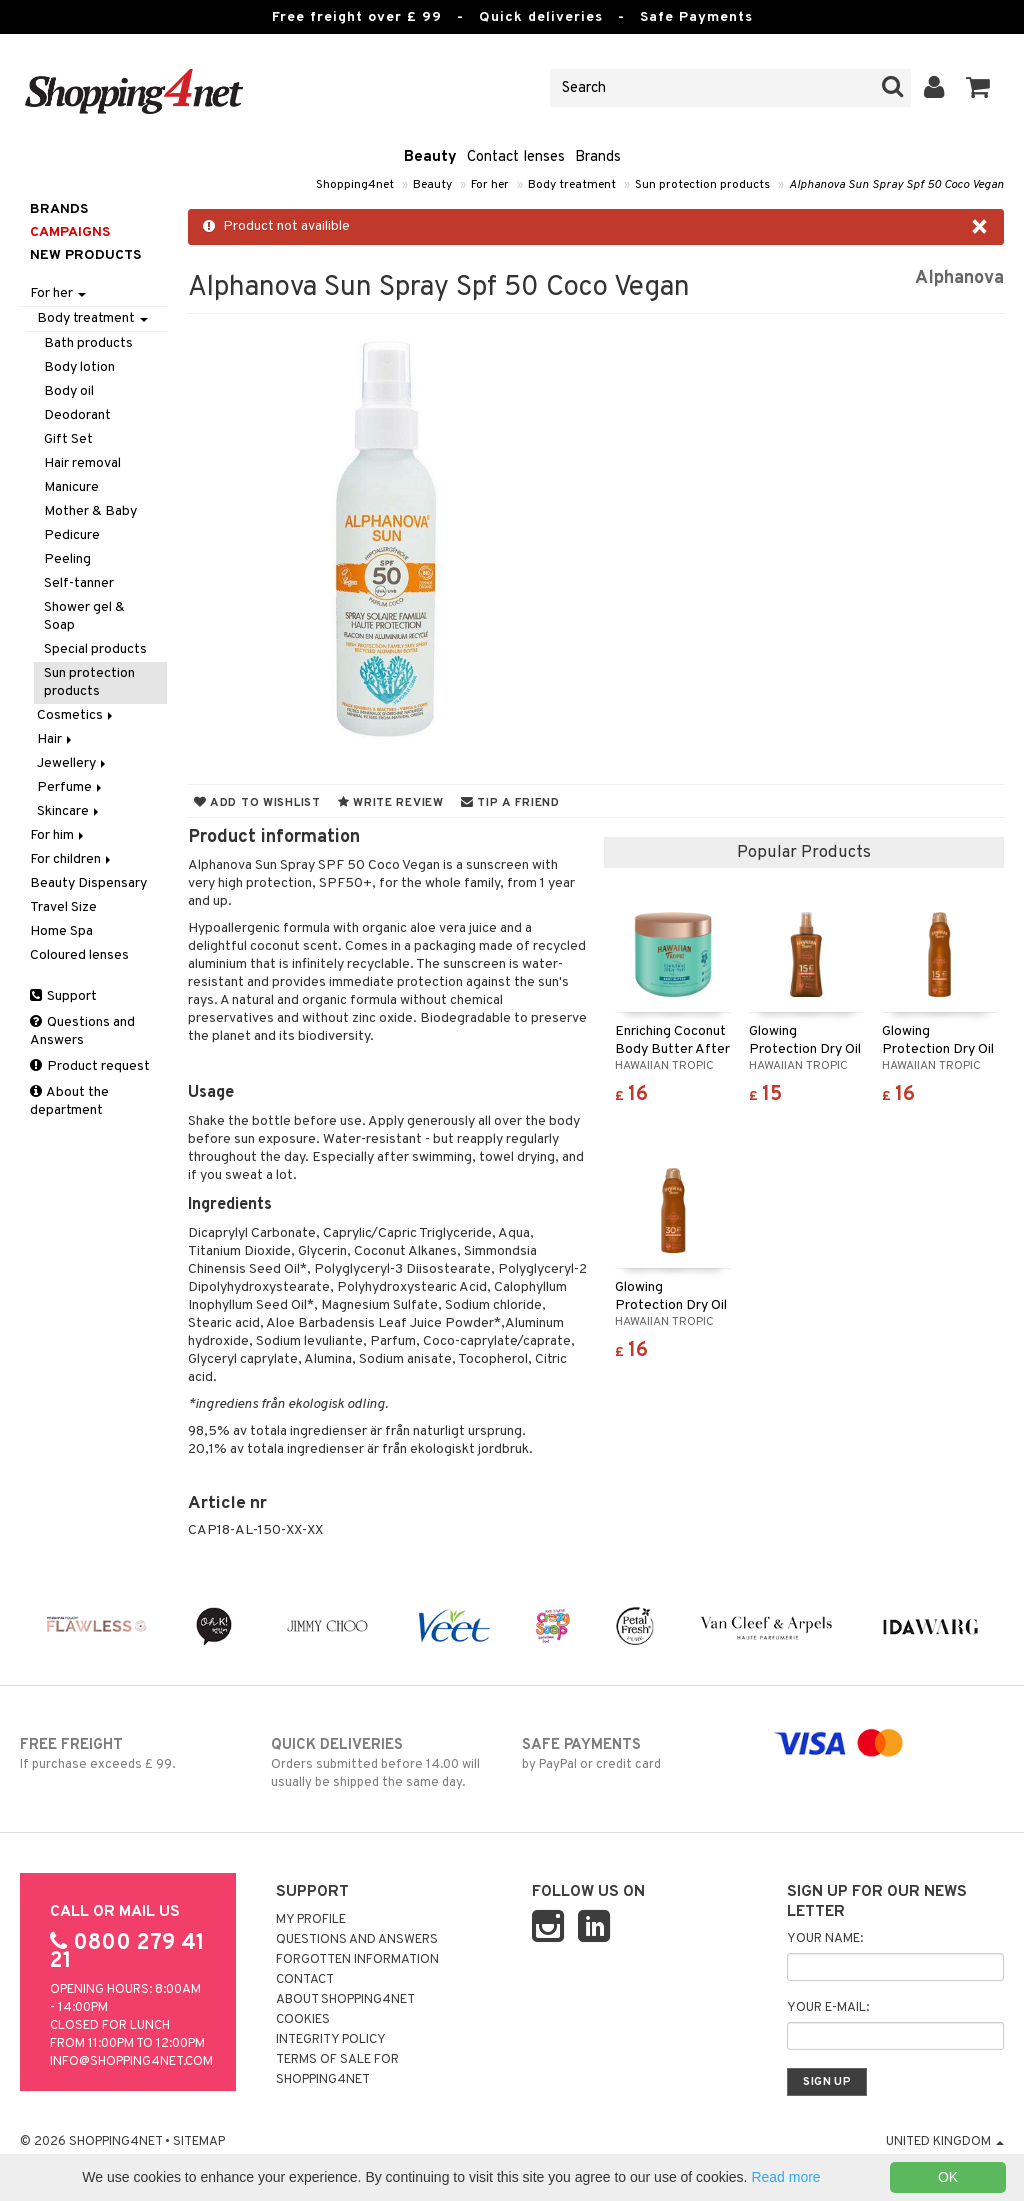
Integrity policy (331, 2040)
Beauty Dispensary (88, 883)
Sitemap (199, 2142)
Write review (391, 803)
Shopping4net (355, 185)
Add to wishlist (257, 803)
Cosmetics (76, 715)
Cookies (303, 2020)
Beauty (430, 157)
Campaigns (70, 232)
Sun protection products (702, 185)
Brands (598, 157)
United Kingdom (945, 2142)
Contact (305, 1980)
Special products (95, 649)
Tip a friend (510, 803)
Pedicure (72, 535)
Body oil (69, 391)
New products (85, 255)
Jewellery (73, 763)
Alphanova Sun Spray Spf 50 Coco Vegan (896, 185)
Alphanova (959, 278)
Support (63, 996)
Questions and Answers (82, 1031)
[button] (978, 88)
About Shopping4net (345, 2000)
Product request (90, 1066)
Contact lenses (516, 157)
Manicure (71, 487)
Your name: (825, 1939)
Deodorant (77, 415)
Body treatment (572, 185)
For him (58, 835)
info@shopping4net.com (131, 2062)
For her (490, 185)
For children (72, 859)
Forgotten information (357, 1960)
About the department (69, 1101)
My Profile (311, 1920)
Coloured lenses (79, 955)
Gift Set (68, 439)
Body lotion (79, 367)
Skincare (69, 811)
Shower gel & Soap (84, 616)
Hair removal (82, 463)
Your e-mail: (828, 2008)
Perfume (71, 787)
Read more (785, 2177)
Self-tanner (79, 583)
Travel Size (63, 907)
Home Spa (61, 931)
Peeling (67, 559)
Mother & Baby (90, 511)
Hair (56, 739)
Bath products (88, 343)
